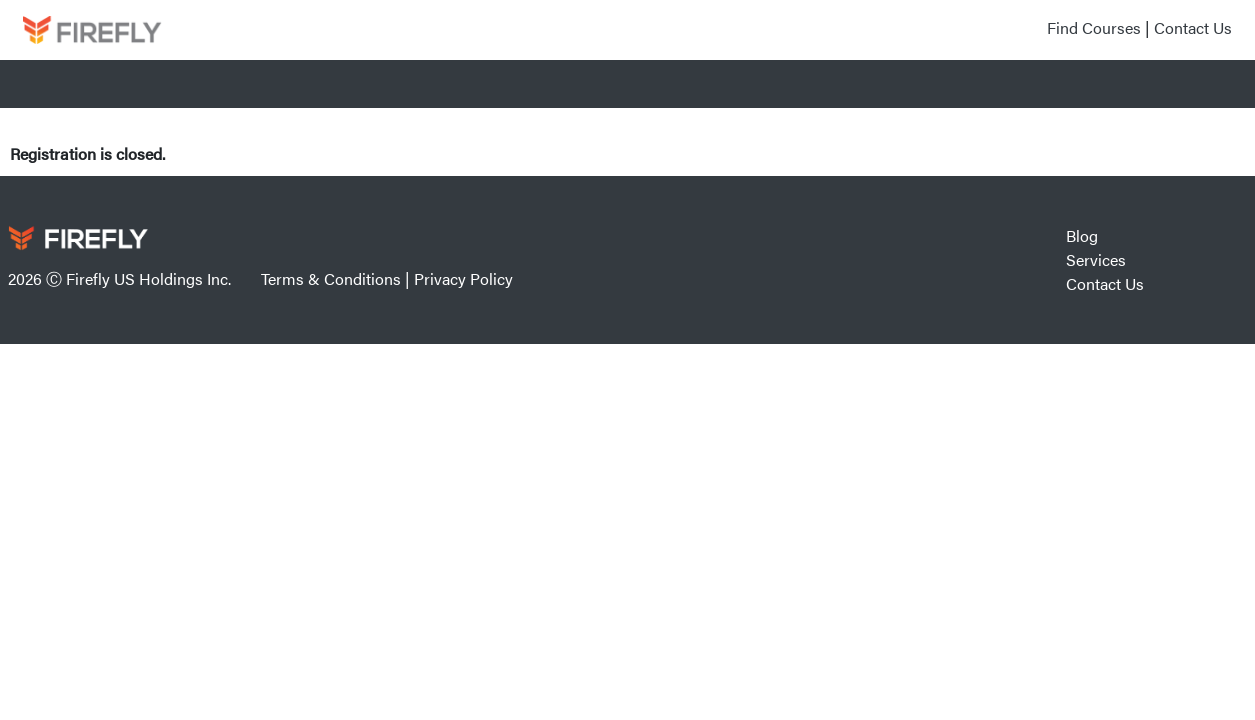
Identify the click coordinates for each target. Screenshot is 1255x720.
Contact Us (1193, 27)
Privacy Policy (463, 278)
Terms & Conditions (331, 278)
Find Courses (1094, 27)
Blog (1082, 235)
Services (1096, 259)
